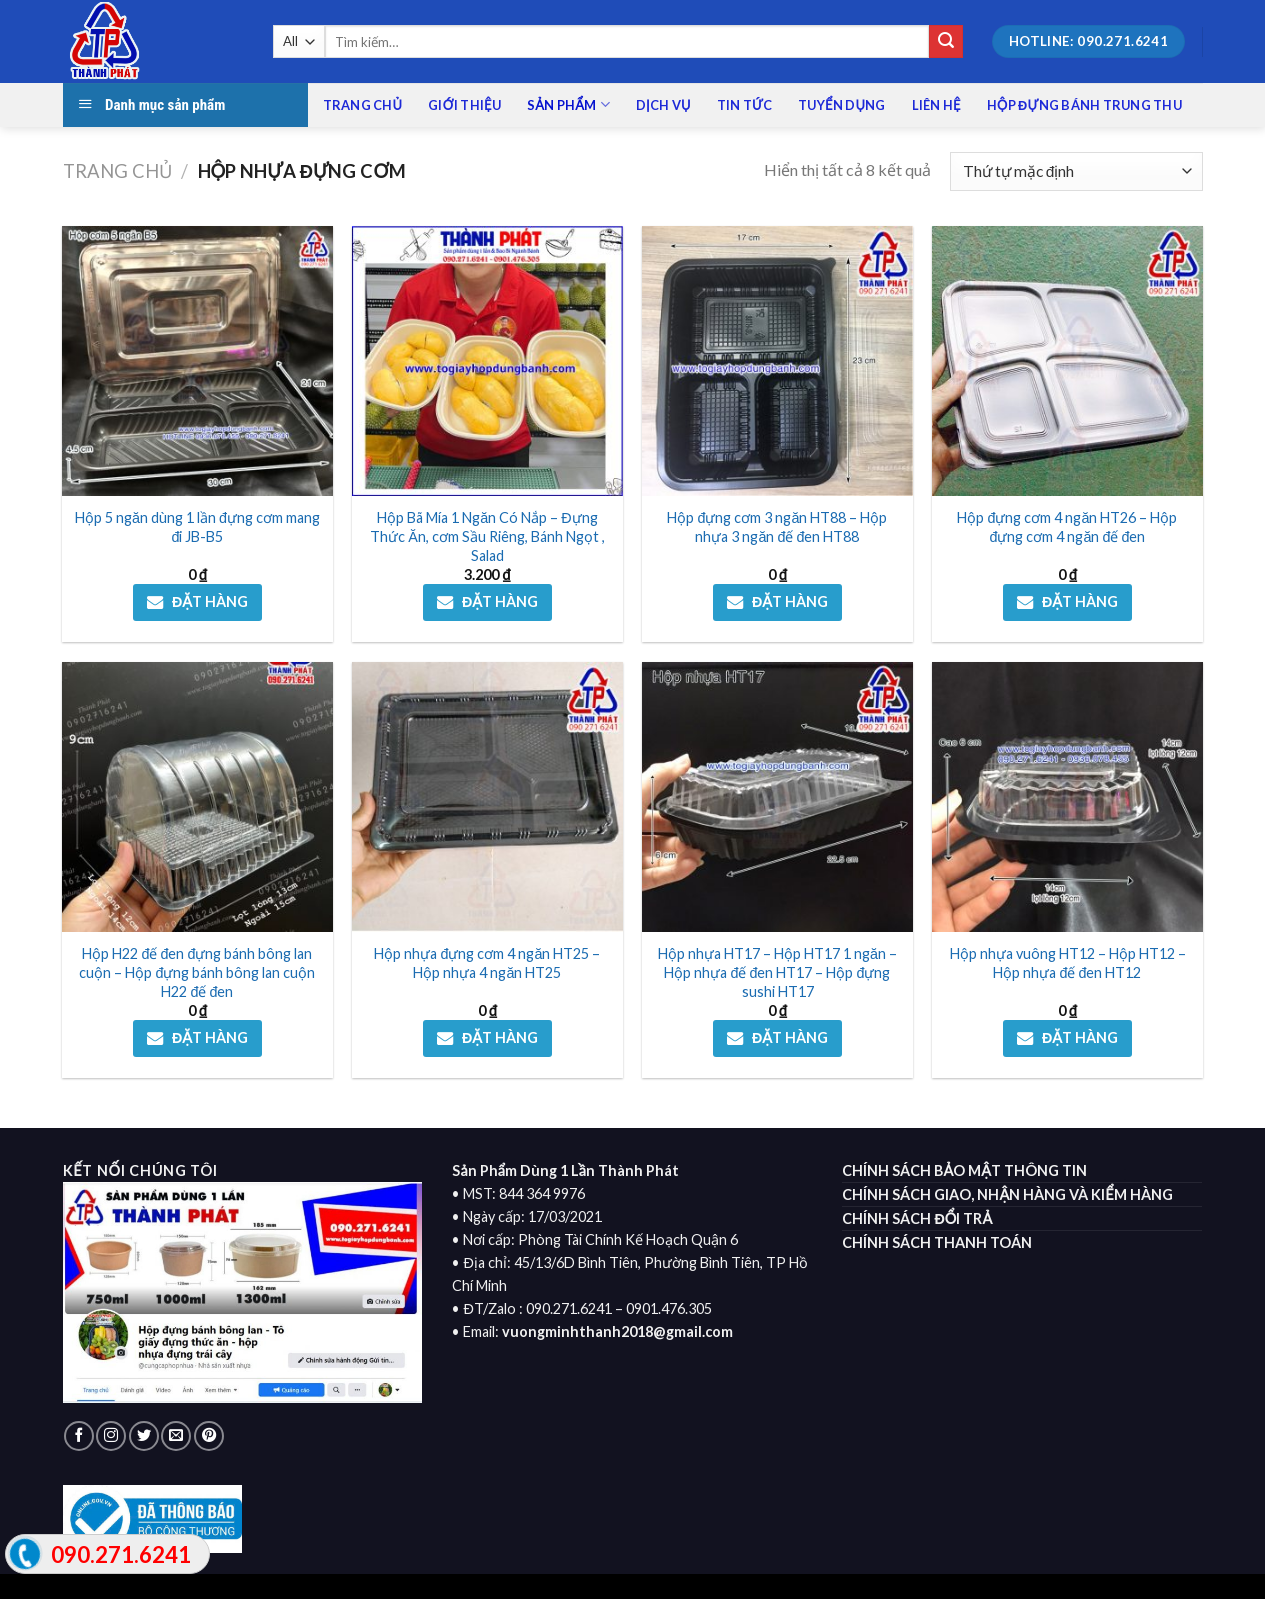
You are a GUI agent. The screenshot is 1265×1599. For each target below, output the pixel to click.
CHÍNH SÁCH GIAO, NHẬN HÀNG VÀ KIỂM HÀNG (1007, 1194)
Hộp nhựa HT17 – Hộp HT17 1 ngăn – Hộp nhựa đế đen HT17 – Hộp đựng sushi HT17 (777, 972)
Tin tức (745, 105)
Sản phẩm (568, 104)
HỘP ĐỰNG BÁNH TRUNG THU (1084, 105)
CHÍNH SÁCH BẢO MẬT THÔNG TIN (964, 1170)
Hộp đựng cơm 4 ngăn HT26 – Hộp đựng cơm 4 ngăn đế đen (1067, 527)
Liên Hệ (936, 105)
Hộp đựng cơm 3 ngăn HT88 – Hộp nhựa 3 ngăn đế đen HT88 (777, 527)
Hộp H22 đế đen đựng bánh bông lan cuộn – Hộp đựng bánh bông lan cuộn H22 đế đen (197, 972)
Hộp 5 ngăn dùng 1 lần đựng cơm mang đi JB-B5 (197, 527)
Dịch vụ (663, 105)
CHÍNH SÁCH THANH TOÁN (937, 1242)
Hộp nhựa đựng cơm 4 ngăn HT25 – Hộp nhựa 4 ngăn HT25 (487, 963)
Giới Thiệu (464, 105)
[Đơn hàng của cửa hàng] (1076, 171)
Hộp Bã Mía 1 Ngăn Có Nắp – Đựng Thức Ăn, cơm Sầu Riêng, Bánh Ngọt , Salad (487, 536)
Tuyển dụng (841, 105)
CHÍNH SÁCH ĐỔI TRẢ (917, 1218)
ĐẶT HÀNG (210, 601)
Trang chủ (363, 105)
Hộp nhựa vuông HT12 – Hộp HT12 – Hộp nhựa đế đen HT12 (1068, 963)
